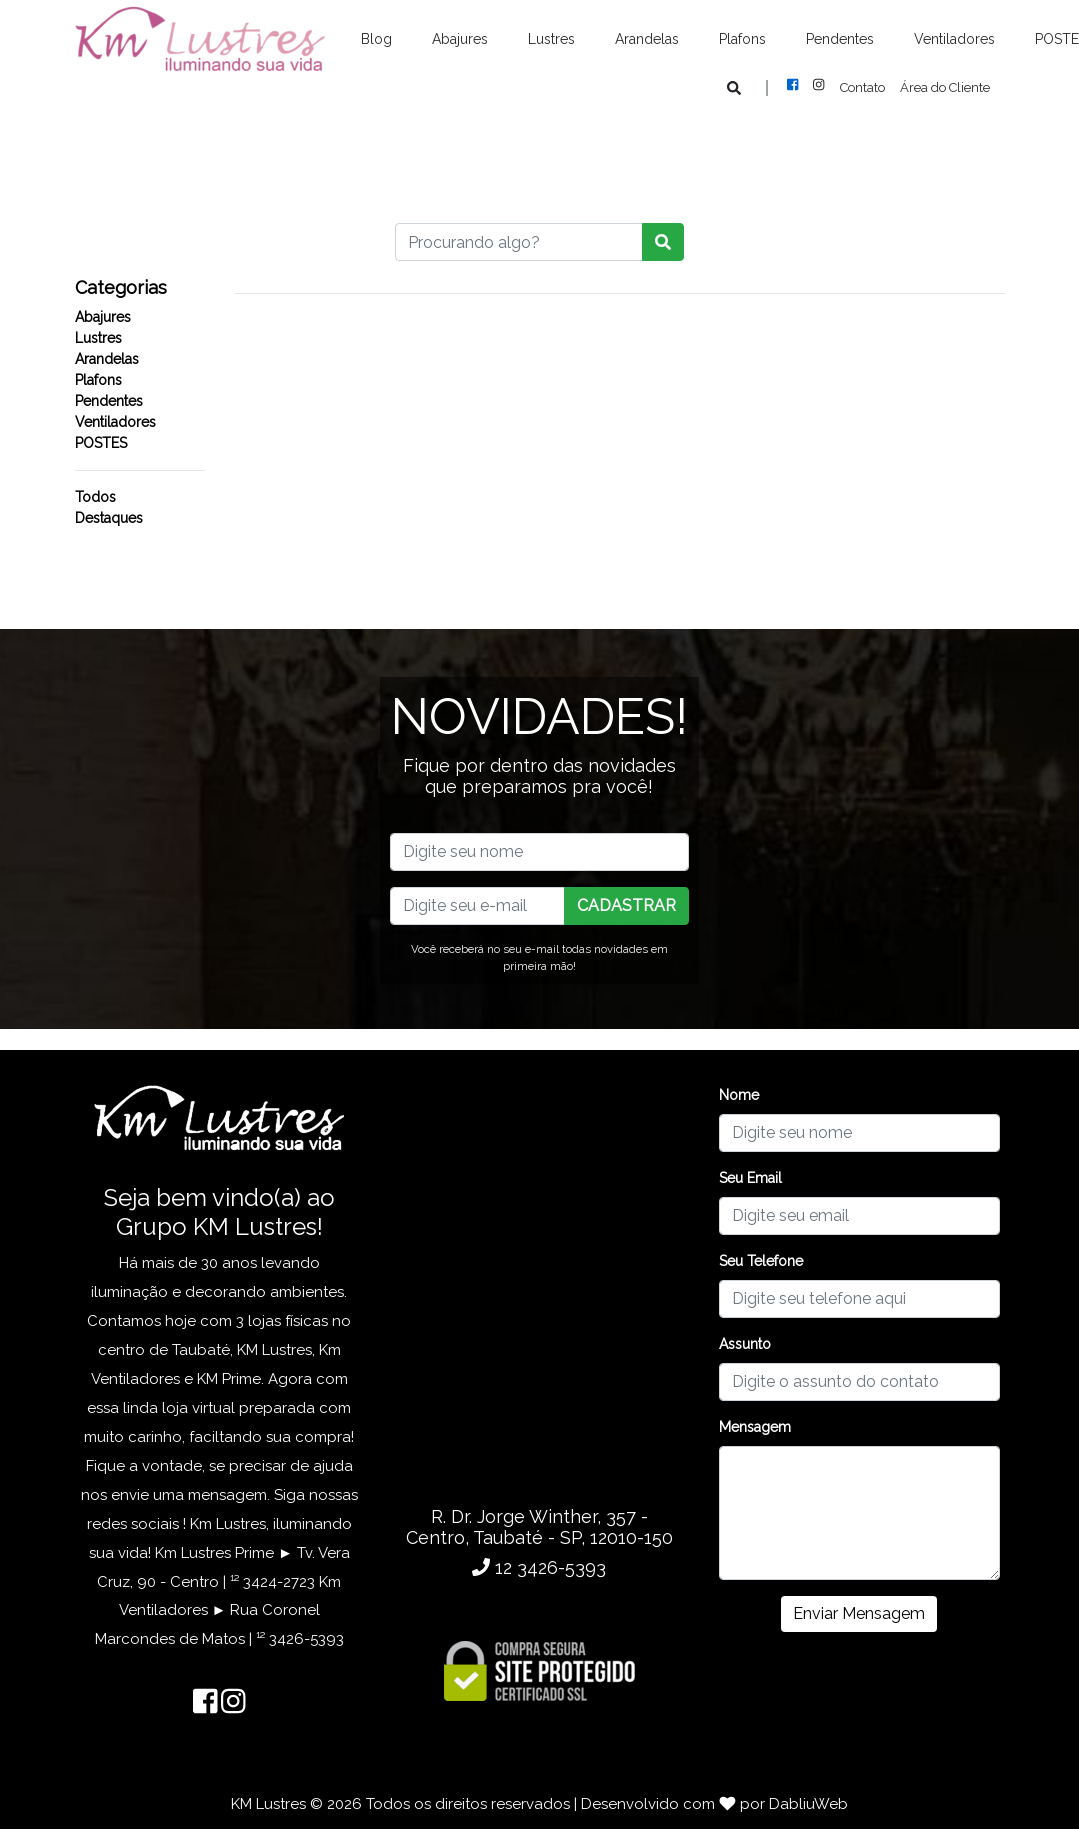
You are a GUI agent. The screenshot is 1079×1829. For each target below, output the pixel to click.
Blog (376, 39)
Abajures (460, 39)
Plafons (742, 39)
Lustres (551, 39)
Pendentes (840, 39)
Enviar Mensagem (859, 1613)
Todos (95, 497)
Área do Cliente (945, 87)
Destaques (109, 518)
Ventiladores (954, 39)
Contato (862, 87)
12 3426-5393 (539, 1567)
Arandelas (647, 39)
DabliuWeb (808, 1804)
